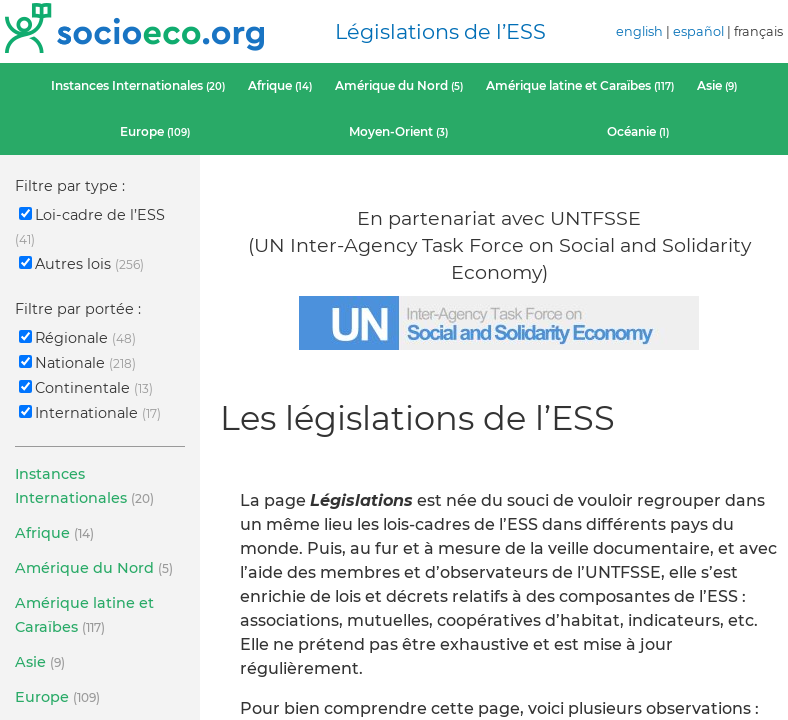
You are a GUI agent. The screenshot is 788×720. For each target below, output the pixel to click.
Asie (717, 85)
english (639, 31)
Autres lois (81, 264)
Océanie (638, 131)
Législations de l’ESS (440, 31)
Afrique (280, 85)
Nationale (77, 363)
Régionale (77, 338)
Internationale (90, 413)
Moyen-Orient (398, 131)
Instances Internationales (138, 85)
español (698, 31)
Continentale (86, 388)
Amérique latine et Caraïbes (580, 85)
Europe (155, 131)
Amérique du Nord (399, 85)
